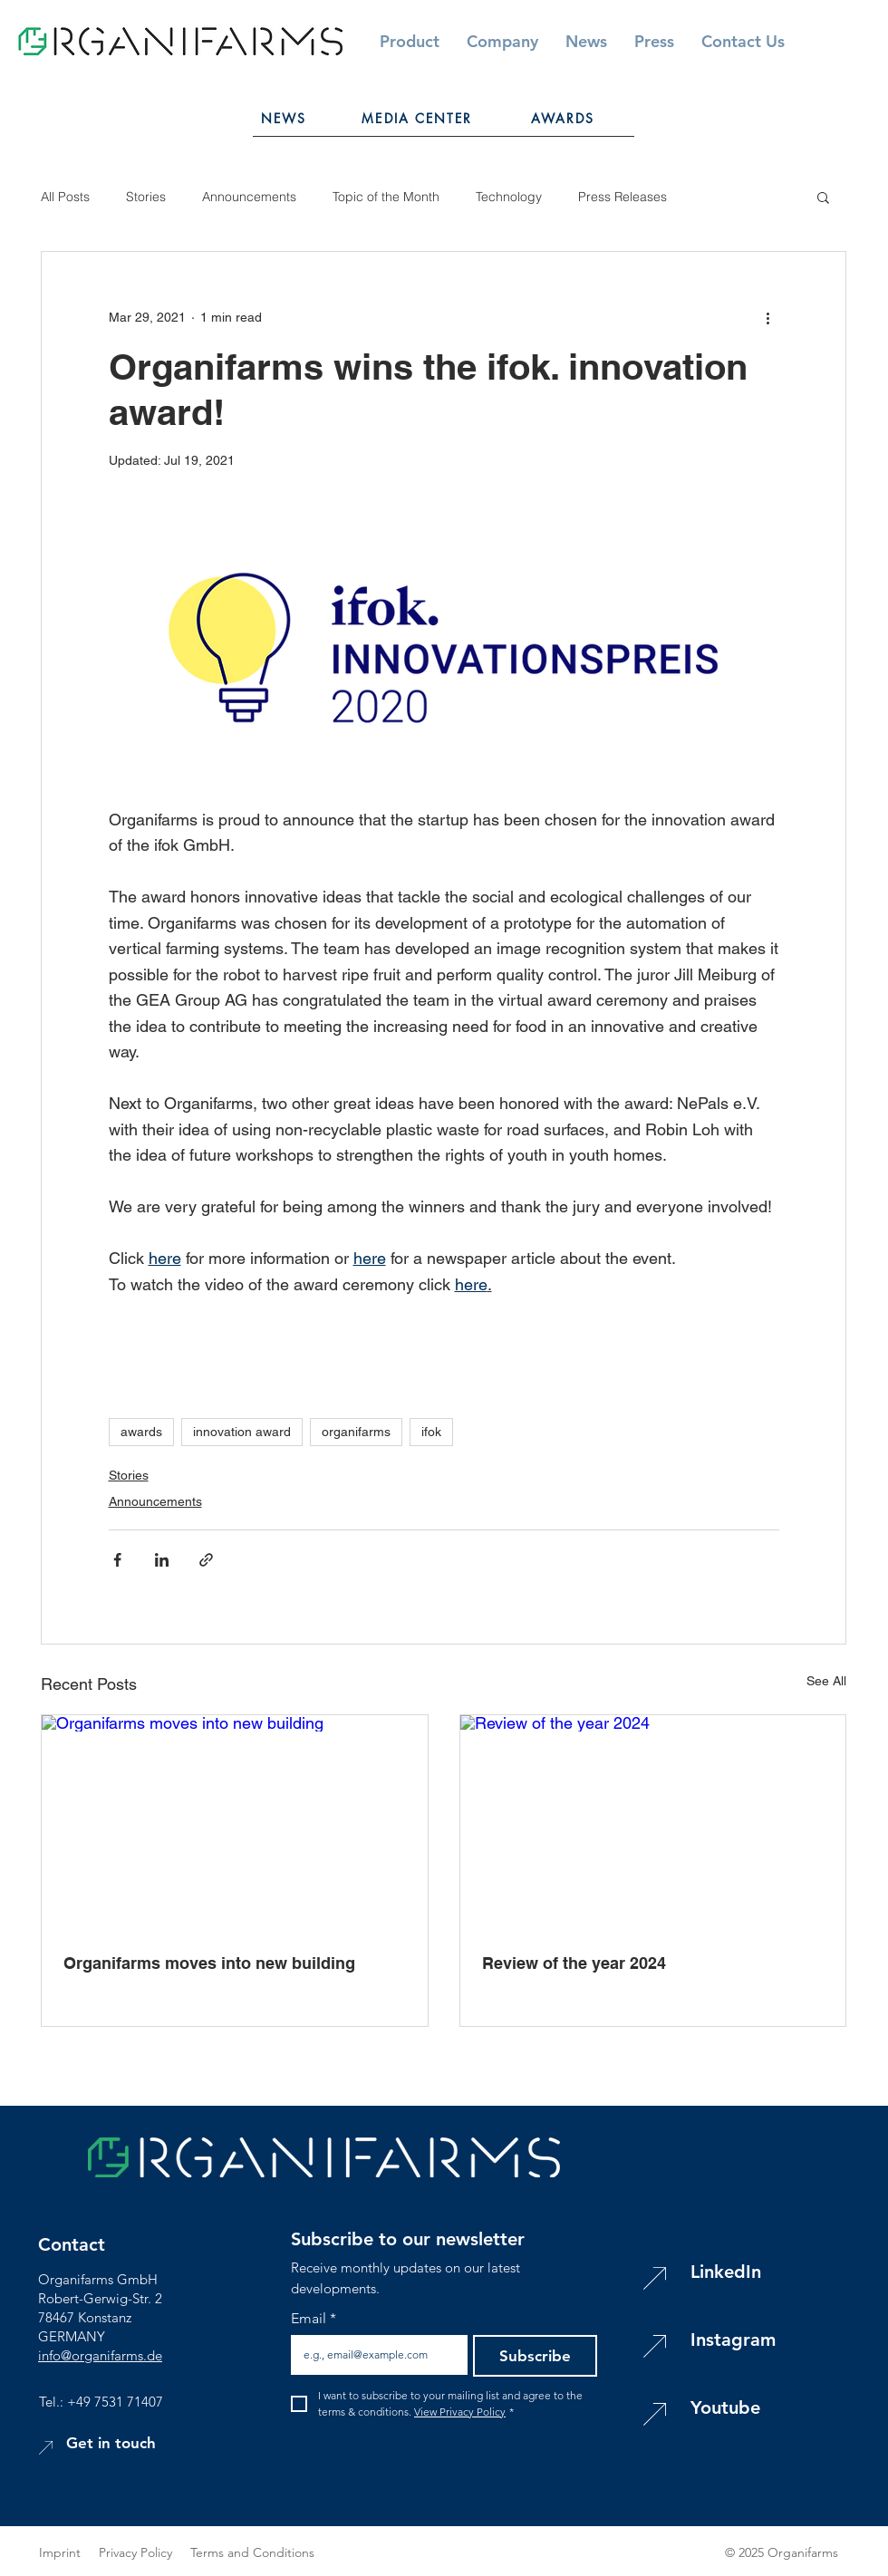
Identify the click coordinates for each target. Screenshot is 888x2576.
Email (313, 2319)
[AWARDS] (562, 118)
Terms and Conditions (252, 2552)
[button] (743, 41)
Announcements (249, 197)
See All (826, 1681)
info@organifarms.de (100, 2355)
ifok (431, 1431)
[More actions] (768, 317)
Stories (146, 197)
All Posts (65, 197)
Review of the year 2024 (574, 1963)
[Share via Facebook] (117, 1559)
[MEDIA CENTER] (417, 118)
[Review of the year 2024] (653, 1823)
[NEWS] (284, 118)
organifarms (356, 1431)
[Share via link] (206, 1559)
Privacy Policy (144, 2552)
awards (141, 1431)
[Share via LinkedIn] (161, 1559)
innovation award (242, 1431)
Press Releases (622, 197)
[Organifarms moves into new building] (235, 1823)
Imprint (60, 2552)
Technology (509, 197)
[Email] (374, 2355)
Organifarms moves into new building (209, 1963)
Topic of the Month (386, 197)
